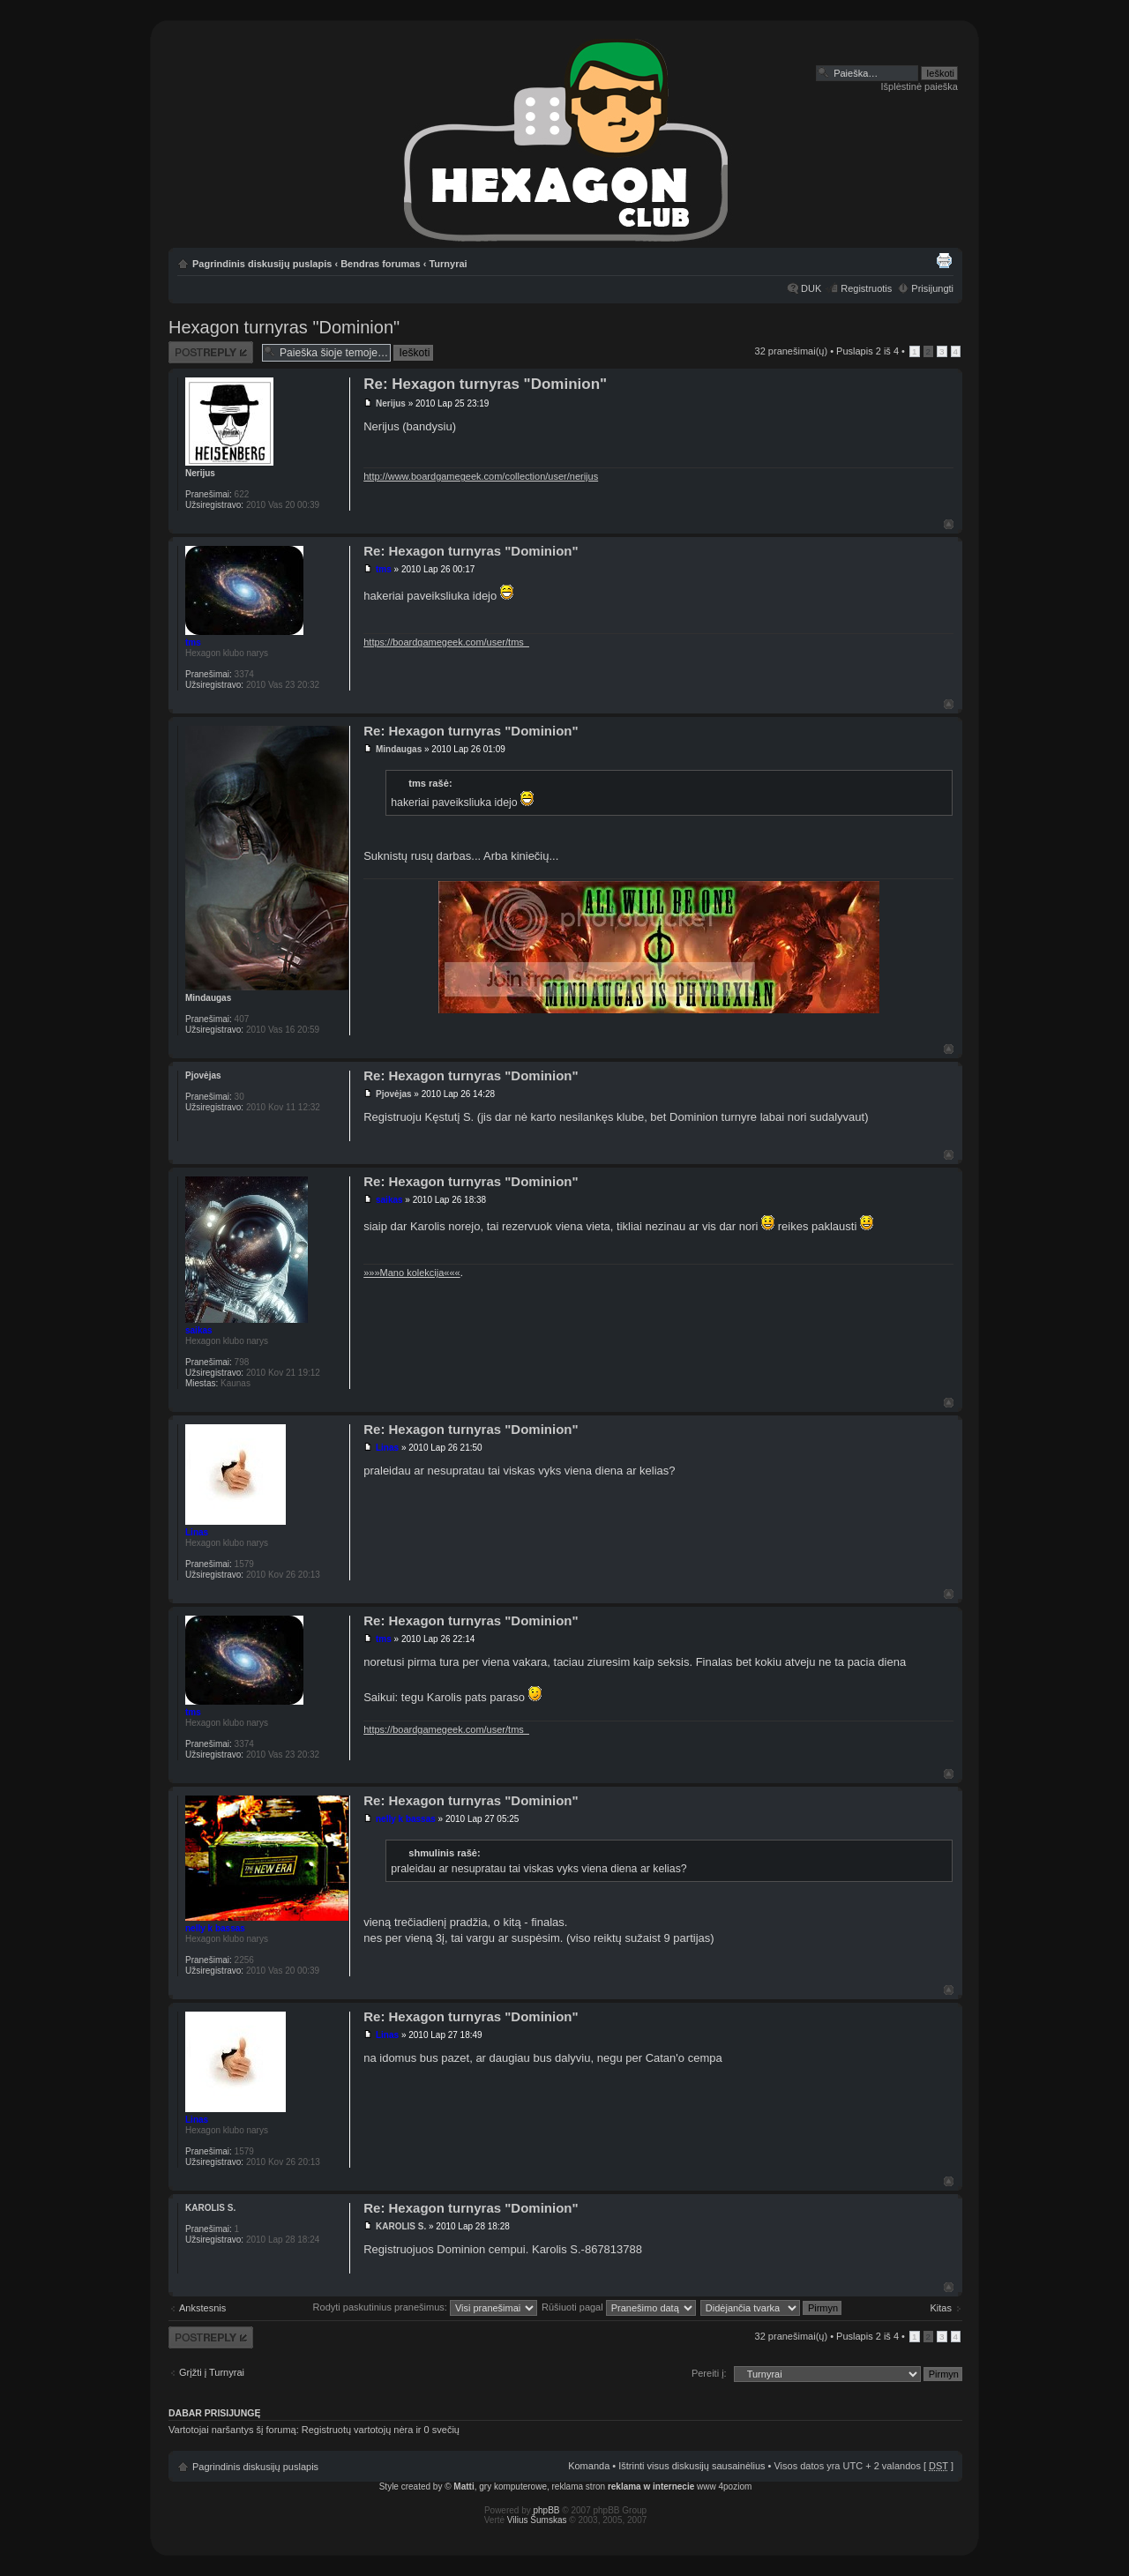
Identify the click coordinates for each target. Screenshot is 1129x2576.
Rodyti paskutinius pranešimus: (425, 2307)
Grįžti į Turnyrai (211, 2372)
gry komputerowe (513, 2486)
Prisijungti (932, 288)
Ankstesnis (202, 2308)
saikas (389, 1200)
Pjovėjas (394, 1094)
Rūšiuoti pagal (619, 2307)
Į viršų (948, 524)
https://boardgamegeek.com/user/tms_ (446, 642)
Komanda (588, 2465)
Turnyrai (448, 263)
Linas (387, 1447)
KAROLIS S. (401, 2226)
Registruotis (866, 288)
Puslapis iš (867, 351)
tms (384, 569)
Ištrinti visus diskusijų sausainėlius (691, 2465)
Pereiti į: (709, 2373)
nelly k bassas (406, 1819)
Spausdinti (943, 260)
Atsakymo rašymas (210, 352)
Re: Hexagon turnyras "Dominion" (485, 384)
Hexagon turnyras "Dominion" (284, 327)
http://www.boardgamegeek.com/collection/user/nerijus (480, 476)
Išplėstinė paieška (919, 86)
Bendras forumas (380, 263)
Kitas (941, 2308)
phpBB (547, 2510)
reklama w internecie (651, 2486)
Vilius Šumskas (537, 2520)
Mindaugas (399, 749)
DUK (811, 288)
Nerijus (391, 403)
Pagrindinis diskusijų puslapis (262, 263)
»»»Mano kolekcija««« (411, 1272)
